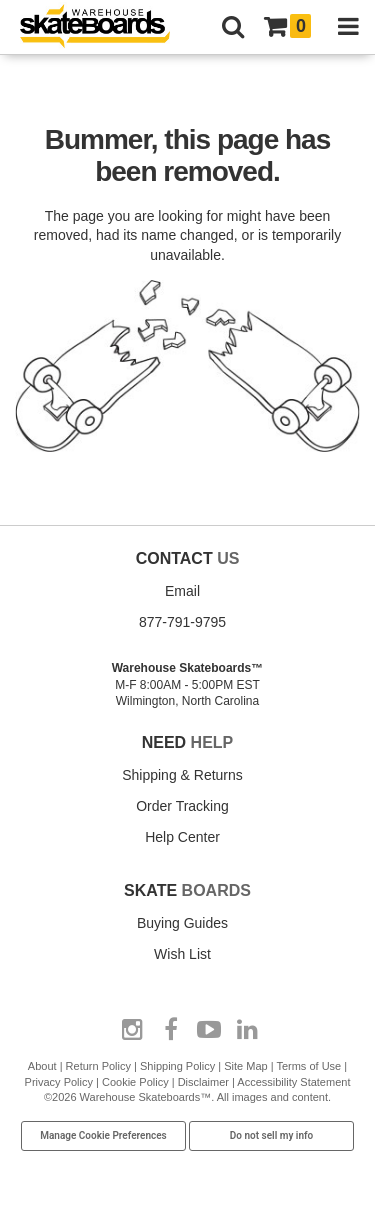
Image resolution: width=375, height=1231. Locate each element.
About (42, 1066)
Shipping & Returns (182, 775)
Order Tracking (182, 806)
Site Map (245, 1066)
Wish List (182, 954)
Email (182, 591)
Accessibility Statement (293, 1082)
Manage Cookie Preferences (103, 1135)
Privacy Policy (59, 1082)
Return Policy (98, 1066)
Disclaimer (203, 1082)
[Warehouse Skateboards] (105, 27)
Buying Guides (182, 923)
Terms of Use (308, 1066)
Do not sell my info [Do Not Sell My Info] (272, 1135)
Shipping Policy (177, 1066)
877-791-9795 (182, 622)
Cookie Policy (135, 1082)
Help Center (182, 837)
